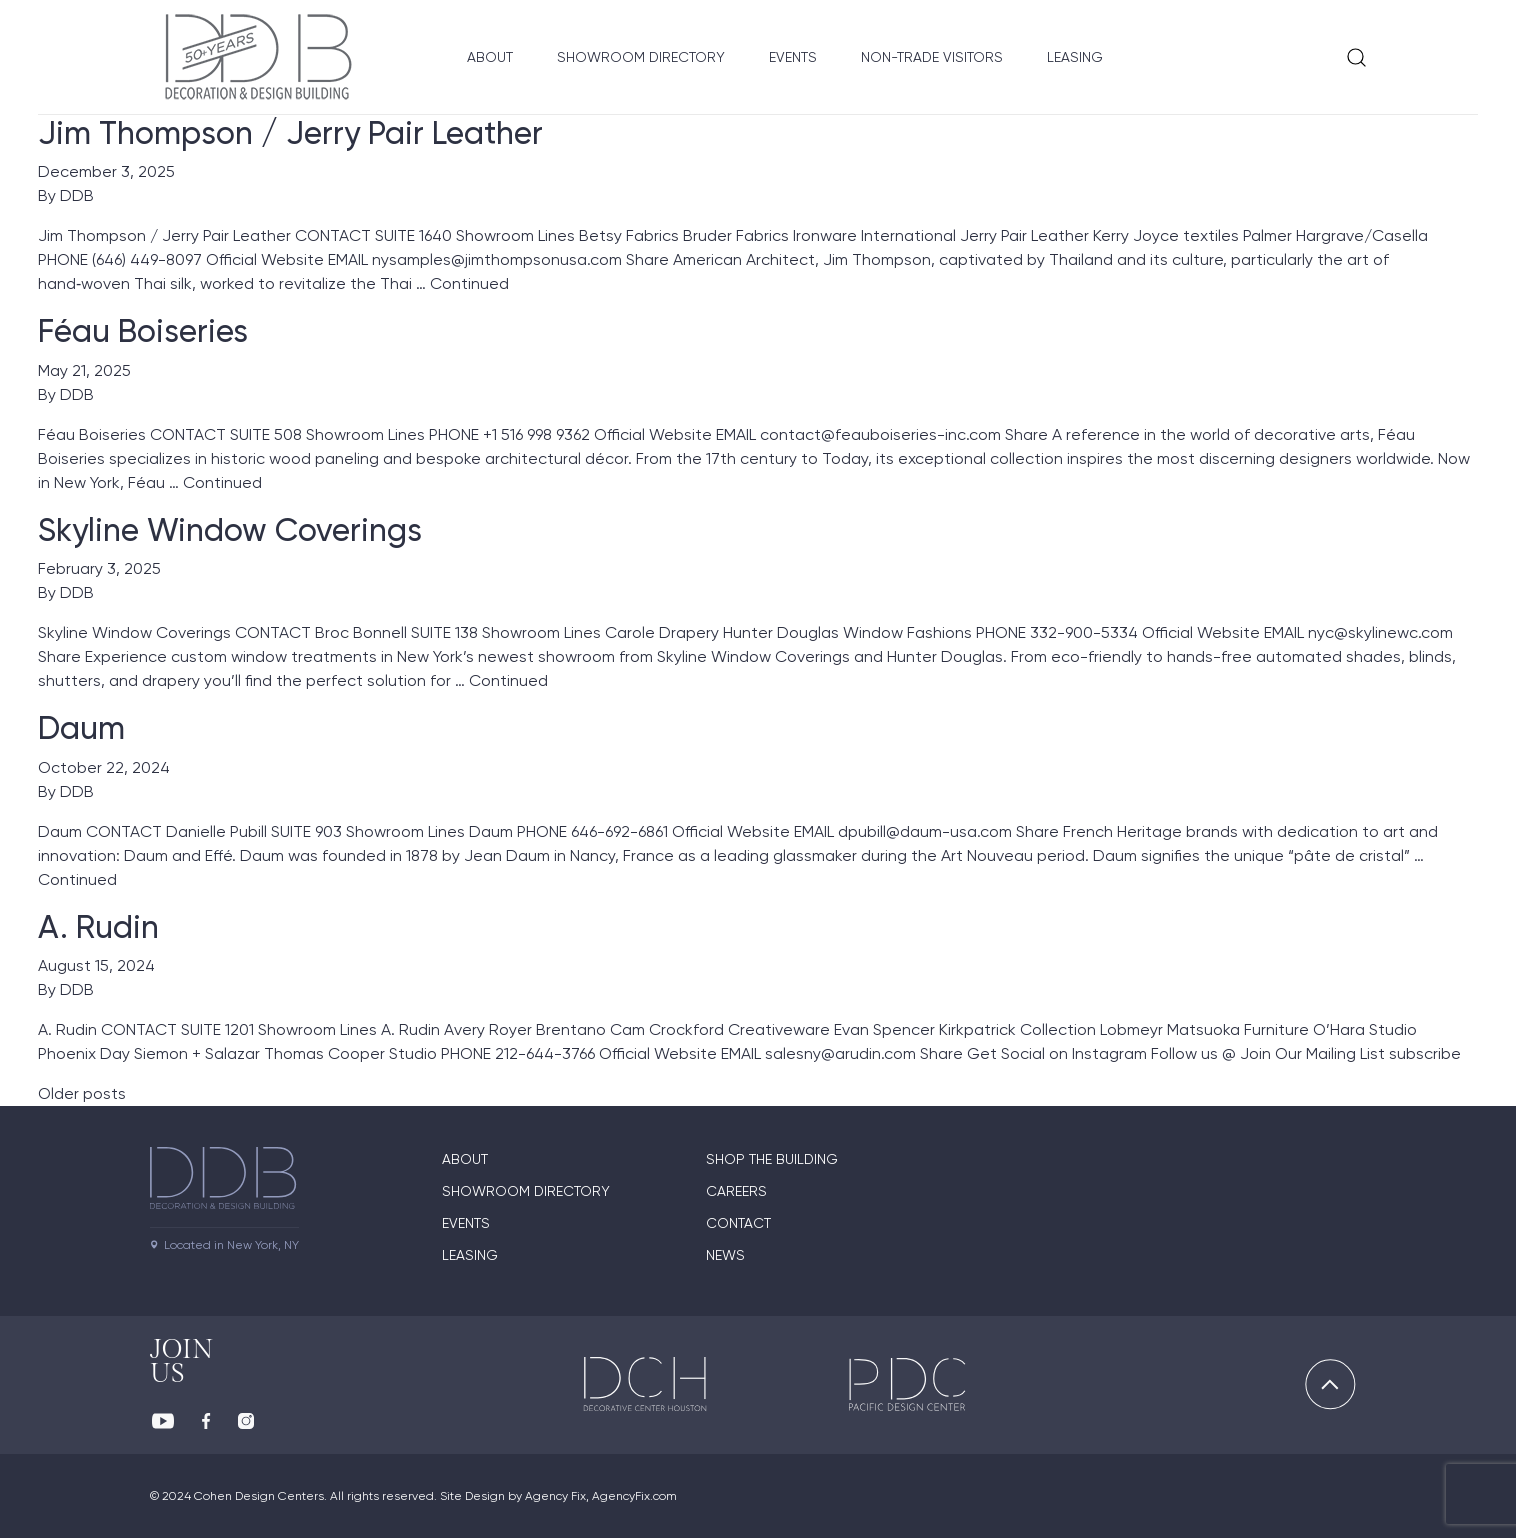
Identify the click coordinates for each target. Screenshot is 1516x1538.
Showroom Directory (641, 57)
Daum (81, 728)
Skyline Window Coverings (230, 530)
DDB (77, 195)
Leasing (1075, 57)
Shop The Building (772, 1159)
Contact (738, 1223)
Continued (469, 283)
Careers (736, 1191)
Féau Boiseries (143, 331)
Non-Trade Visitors (932, 57)
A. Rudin (98, 927)
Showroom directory (526, 1191)
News (725, 1255)
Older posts (82, 1093)
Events (793, 57)
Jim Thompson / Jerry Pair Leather (290, 133)
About (490, 57)
